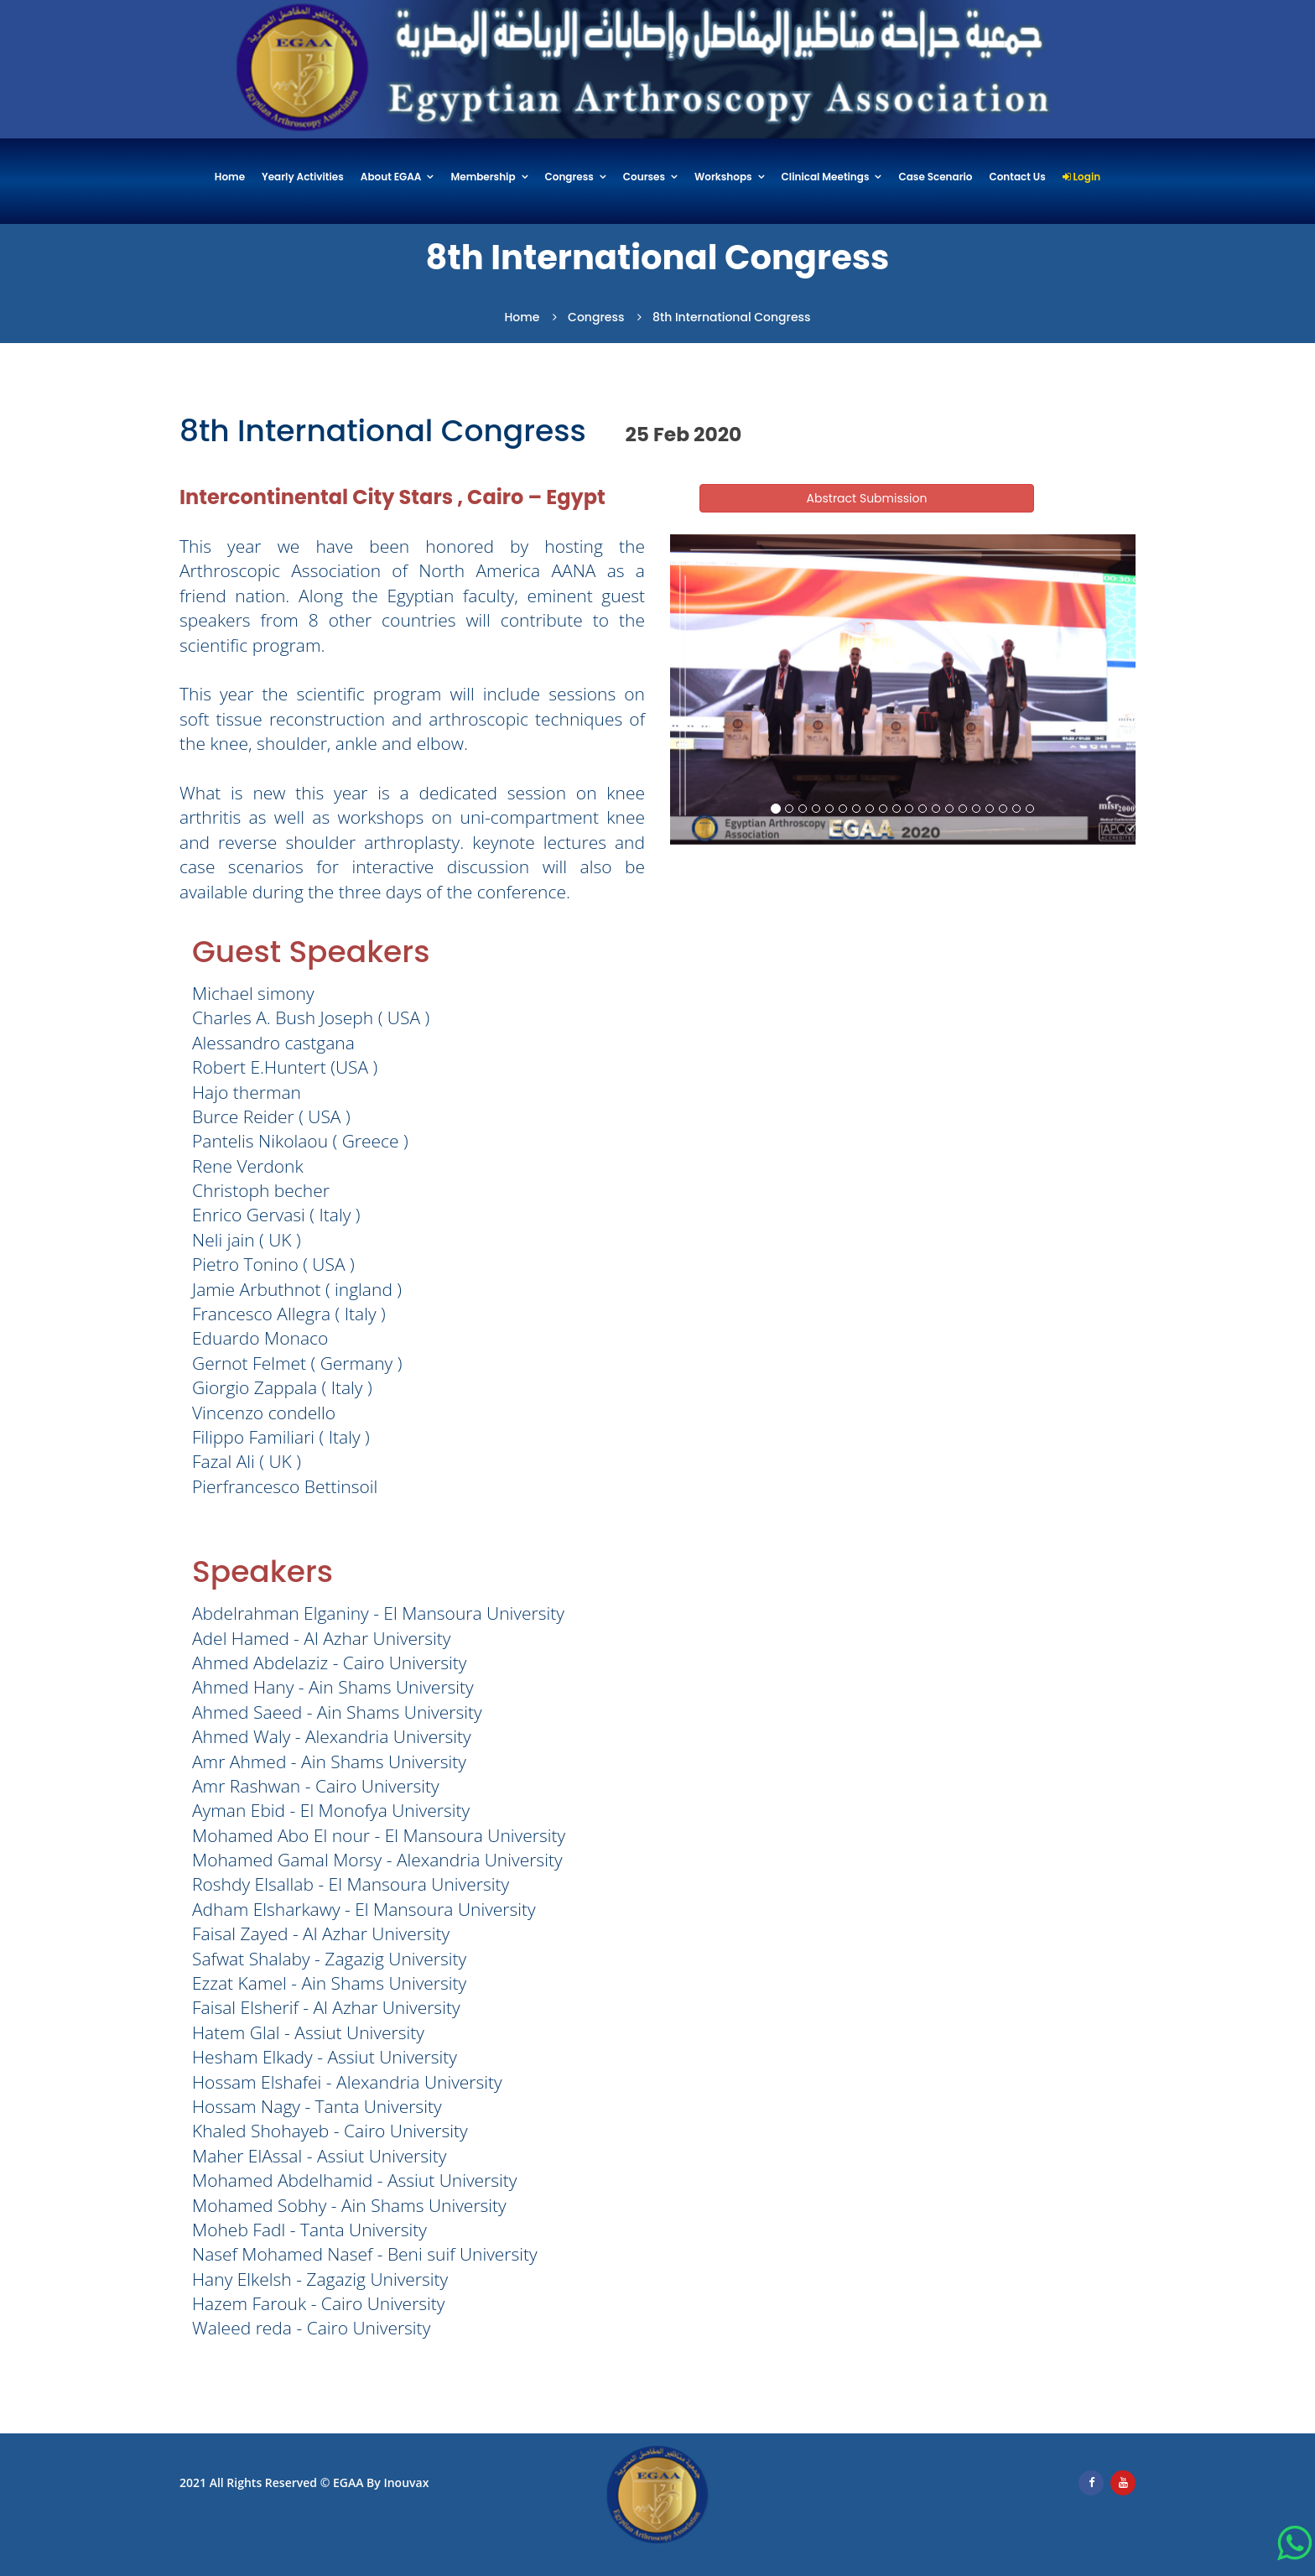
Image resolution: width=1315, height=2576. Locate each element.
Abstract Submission (867, 498)
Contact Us (1017, 177)
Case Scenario (935, 177)
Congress (569, 177)
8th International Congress (731, 317)
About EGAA (391, 177)
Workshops (723, 177)
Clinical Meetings (826, 177)
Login (1081, 177)
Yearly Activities (303, 177)
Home (230, 177)
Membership (482, 177)
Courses (644, 177)
